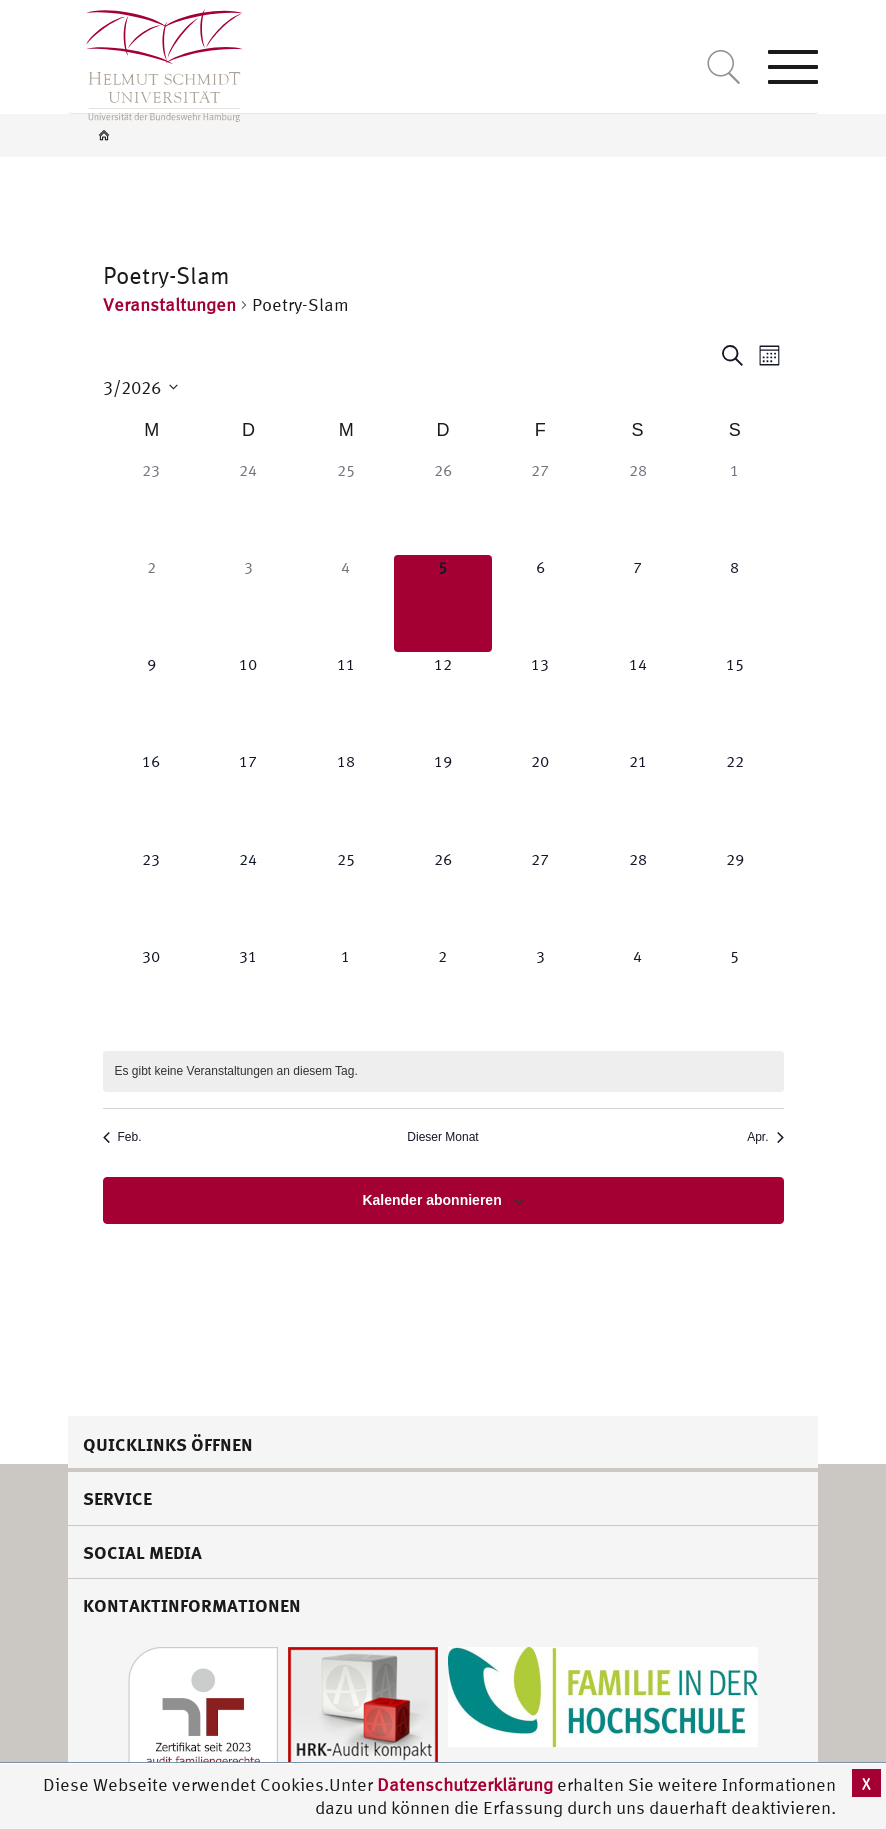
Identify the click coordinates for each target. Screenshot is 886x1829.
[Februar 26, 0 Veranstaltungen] (442, 506)
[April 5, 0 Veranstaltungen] (734, 992)
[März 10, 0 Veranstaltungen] (248, 700)
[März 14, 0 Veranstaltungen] (637, 700)
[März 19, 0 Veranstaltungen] (442, 797)
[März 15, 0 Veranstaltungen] (734, 700)
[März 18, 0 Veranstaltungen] (345, 797)
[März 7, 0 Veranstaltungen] (637, 603)
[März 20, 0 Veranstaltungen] (540, 797)
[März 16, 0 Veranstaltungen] (151, 797)
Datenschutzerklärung (465, 1784)
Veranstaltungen (169, 304)
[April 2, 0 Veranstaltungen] (442, 992)
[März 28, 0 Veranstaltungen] (637, 895)
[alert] (443, 1071)
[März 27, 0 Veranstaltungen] (540, 895)
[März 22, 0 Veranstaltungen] (734, 797)
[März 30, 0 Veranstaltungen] (151, 992)
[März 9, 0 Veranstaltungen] (151, 700)
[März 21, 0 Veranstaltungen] (637, 797)
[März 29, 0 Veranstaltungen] (734, 895)
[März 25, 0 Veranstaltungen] (345, 895)
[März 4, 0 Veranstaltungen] (345, 603)
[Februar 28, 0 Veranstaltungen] (637, 506)
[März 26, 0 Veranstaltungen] (442, 895)
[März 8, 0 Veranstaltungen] (734, 603)
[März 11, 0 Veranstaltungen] (345, 700)
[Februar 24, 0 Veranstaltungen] (248, 506)
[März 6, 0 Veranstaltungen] (540, 603)
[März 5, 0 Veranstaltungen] (442, 603)
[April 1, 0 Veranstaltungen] (345, 992)
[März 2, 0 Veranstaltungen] (151, 603)
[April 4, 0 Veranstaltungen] (637, 992)
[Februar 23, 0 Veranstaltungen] (151, 506)
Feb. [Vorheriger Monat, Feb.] (122, 1137)
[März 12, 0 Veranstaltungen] (442, 700)
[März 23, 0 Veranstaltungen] (151, 895)
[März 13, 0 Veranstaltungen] (540, 700)
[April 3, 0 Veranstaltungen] (540, 992)
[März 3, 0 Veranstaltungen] (248, 603)
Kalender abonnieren (431, 1200)
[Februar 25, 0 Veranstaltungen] (345, 506)
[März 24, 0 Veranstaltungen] (248, 895)
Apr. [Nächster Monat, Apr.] (765, 1137)
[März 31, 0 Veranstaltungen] (248, 992)
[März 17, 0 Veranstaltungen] (248, 797)
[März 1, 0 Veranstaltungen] (734, 506)
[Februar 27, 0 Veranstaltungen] (540, 506)
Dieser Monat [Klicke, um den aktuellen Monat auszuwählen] (442, 1137)
